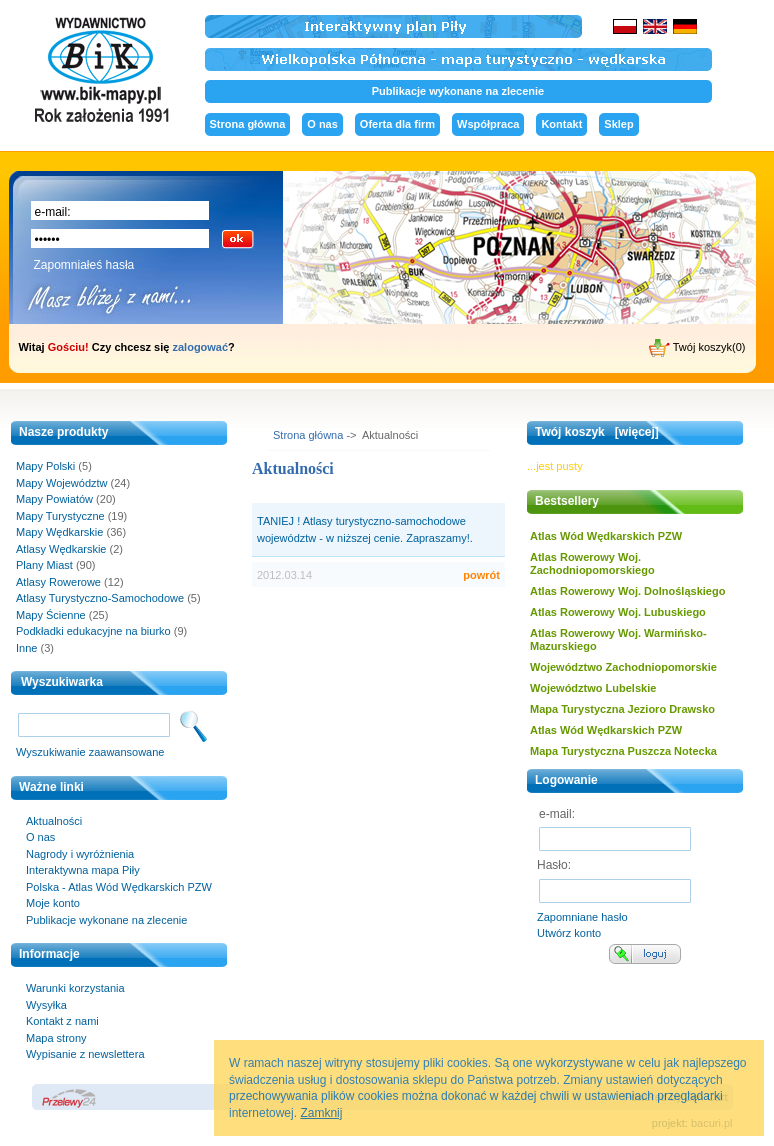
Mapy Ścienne (51, 615)
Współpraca (488, 124)
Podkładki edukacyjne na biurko (93, 631)
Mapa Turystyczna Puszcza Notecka (623, 751)
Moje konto (53, 903)
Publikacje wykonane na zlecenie (458, 91)
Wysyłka (46, 1005)
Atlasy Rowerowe (58, 582)
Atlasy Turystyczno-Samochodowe (100, 598)
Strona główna (248, 124)
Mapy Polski (45, 466)
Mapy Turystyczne (60, 516)
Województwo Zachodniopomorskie (623, 667)
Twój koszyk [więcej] (597, 432)
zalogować (200, 347)
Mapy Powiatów (54, 499)
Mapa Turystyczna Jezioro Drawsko (622, 709)
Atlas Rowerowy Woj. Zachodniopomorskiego (592, 563)
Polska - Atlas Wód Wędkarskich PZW (119, 887)
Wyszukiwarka (62, 682)
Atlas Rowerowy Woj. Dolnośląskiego (627, 591)
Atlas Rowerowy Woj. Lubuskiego (618, 612)
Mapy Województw (62, 483)
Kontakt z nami (62, 1021)
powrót (481, 575)
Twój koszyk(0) (697, 348)
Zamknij (321, 1113)
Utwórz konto (569, 933)
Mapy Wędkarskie (59, 532)
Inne (26, 648)
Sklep (618, 124)
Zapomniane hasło (582, 917)
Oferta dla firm (397, 124)
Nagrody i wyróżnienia (80, 854)
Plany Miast (44, 565)
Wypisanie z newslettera (85, 1054)
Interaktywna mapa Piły (83, 870)
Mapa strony (56, 1038)
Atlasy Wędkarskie (61, 549)
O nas (322, 124)
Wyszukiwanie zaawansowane (90, 752)
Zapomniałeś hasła (84, 265)
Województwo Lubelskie (593, 688)
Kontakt (561, 124)
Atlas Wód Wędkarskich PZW (606, 536)
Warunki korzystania (75, 988)
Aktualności (54, 821)
